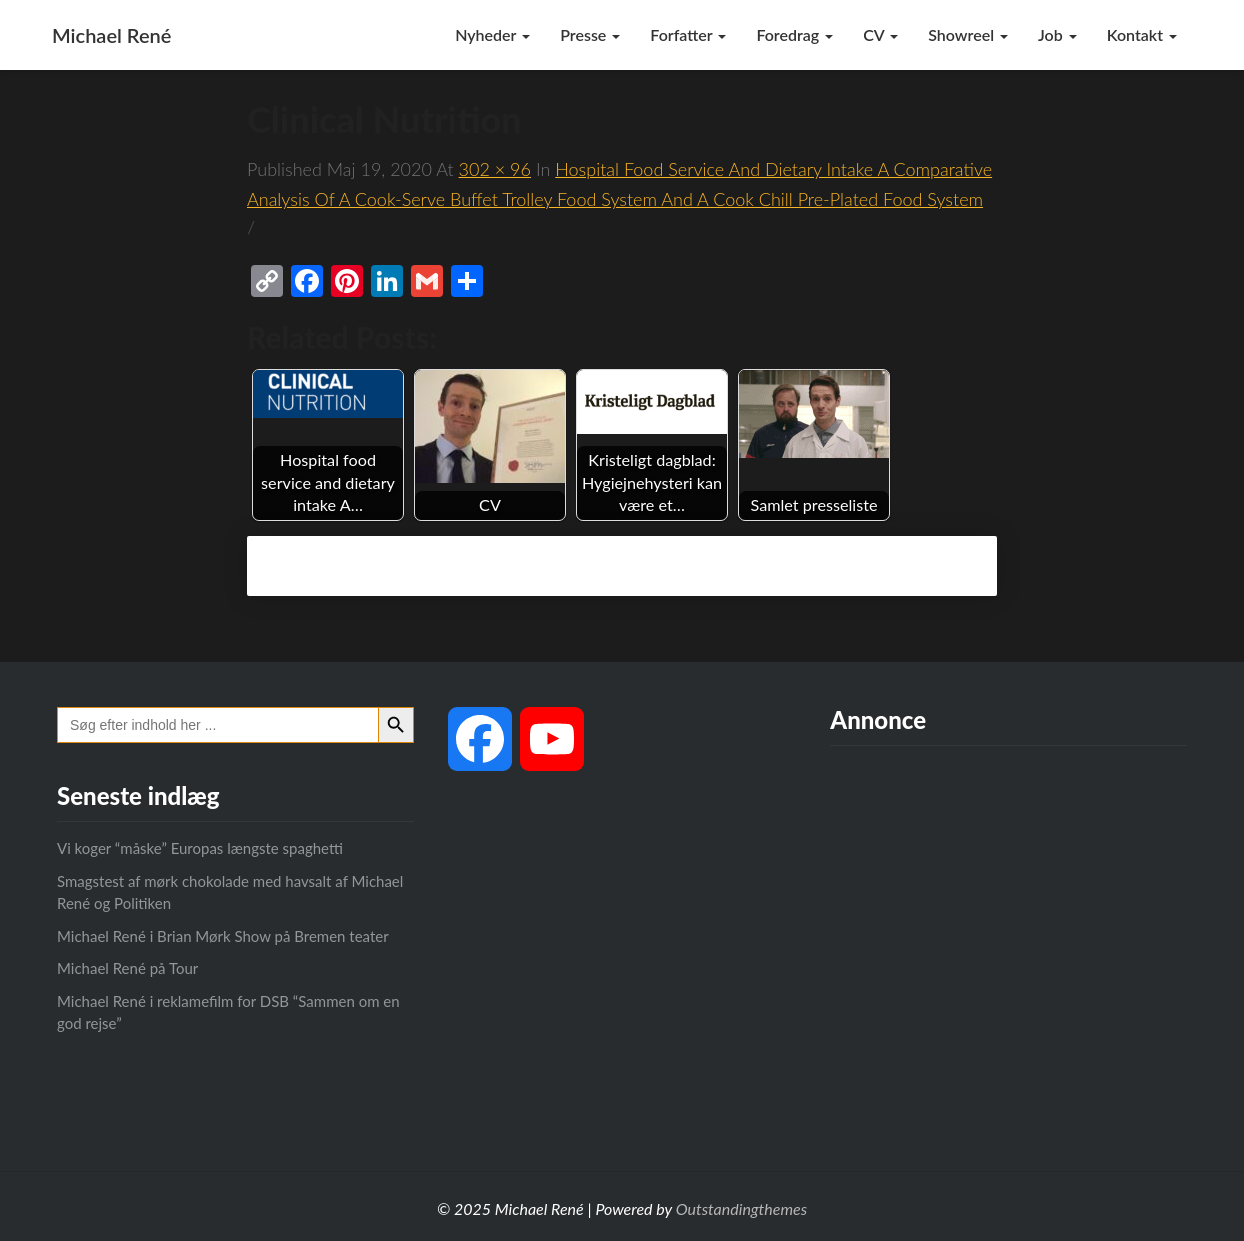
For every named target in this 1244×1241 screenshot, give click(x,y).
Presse (590, 34)
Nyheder (492, 34)
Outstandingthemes (741, 1208)
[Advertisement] (1008, 941)
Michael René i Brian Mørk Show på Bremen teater (223, 936)
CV (880, 34)
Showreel (968, 34)
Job (1057, 34)
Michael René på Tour (127, 968)
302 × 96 (495, 169)
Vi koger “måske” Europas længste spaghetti (200, 848)
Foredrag (794, 34)
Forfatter (688, 34)
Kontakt (1142, 34)
